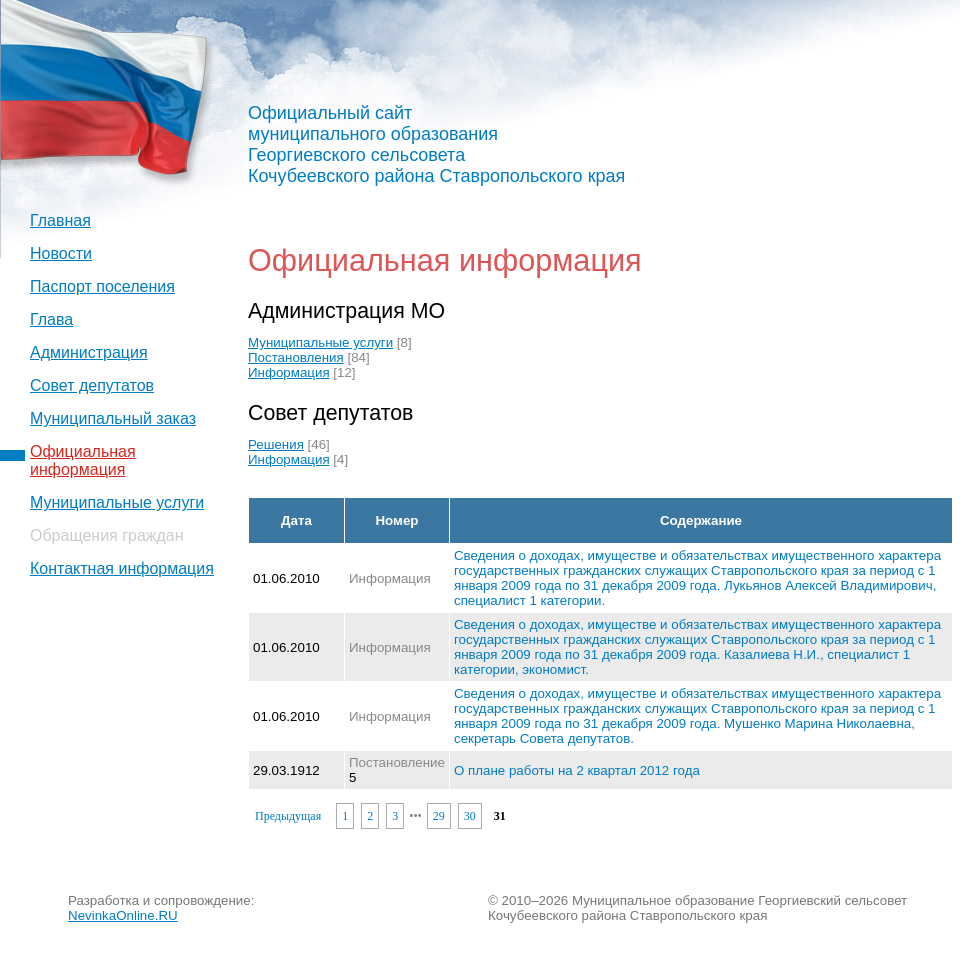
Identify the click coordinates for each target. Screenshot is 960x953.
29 (439, 816)
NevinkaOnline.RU (123, 915)
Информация (289, 372)
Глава (51, 319)
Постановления (296, 357)
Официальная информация (83, 460)
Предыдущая (288, 816)
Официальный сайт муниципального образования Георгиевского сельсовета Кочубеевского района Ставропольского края (436, 144)
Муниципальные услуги (117, 502)
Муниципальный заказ (113, 418)
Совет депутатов (92, 385)
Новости (61, 253)
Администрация (89, 352)
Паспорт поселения (102, 286)
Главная (60, 220)
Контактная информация (122, 568)
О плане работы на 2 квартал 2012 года (577, 770)
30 (470, 816)
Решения (276, 444)
